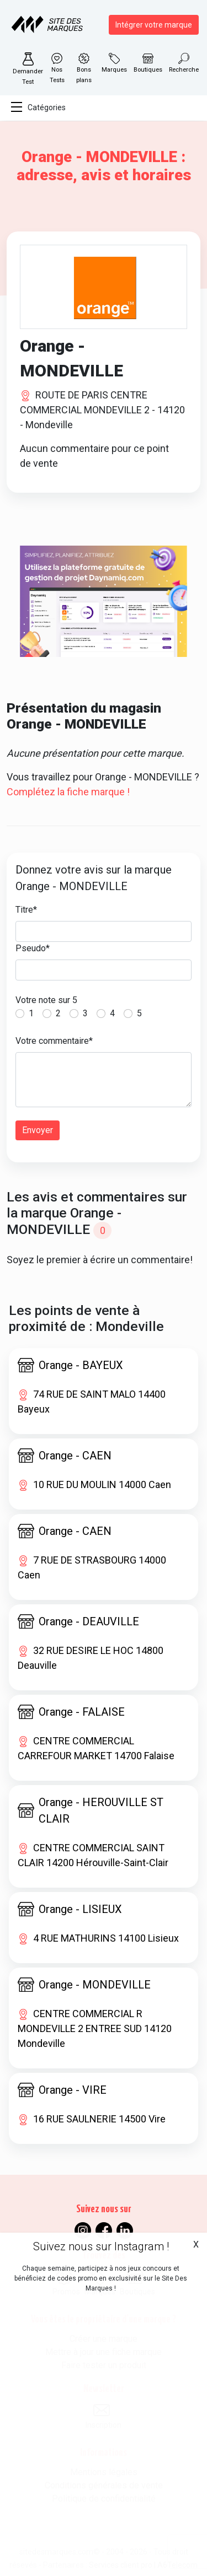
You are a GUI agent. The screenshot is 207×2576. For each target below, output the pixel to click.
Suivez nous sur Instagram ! (101, 2246)
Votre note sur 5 (46, 1000)
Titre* (26, 909)
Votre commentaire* (54, 1041)
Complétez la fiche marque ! (68, 791)
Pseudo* (32, 948)
